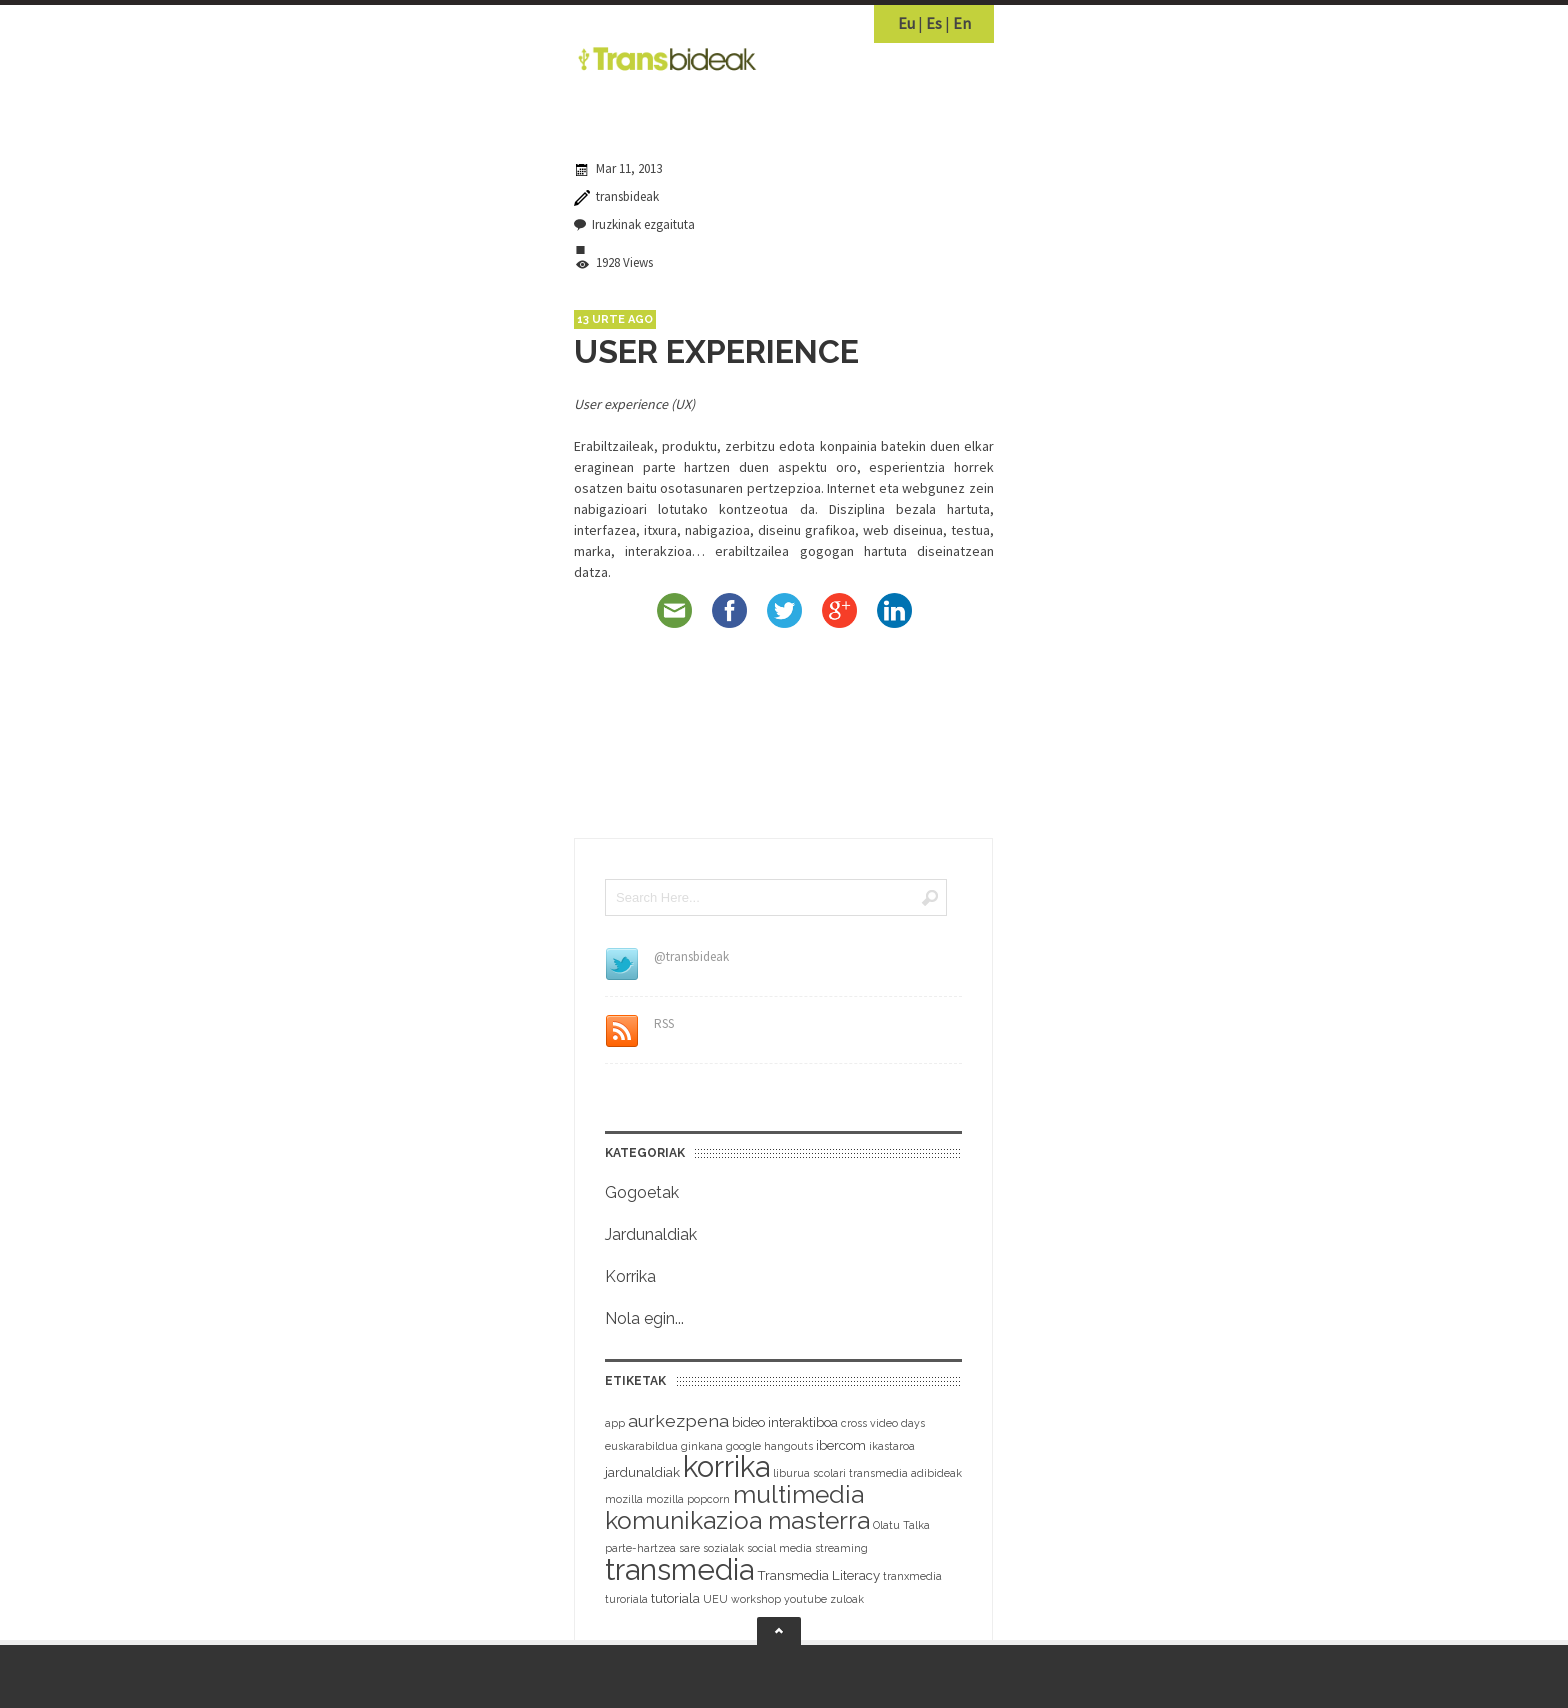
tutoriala (675, 1598)
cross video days (883, 1423)
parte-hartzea (640, 1548)
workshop (756, 1599)
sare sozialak (711, 1548)
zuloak (847, 1599)
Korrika (630, 1276)
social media (779, 1548)
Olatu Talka (901, 1525)
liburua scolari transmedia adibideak (867, 1473)
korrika (726, 1467)
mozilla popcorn (688, 1499)
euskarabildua (641, 1446)
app (615, 1423)
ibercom (841, 1445)
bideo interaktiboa (785, 1422)
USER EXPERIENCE (716, 351)
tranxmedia (912, 1576)
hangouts (788, 1446)
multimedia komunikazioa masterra (737, 1507)
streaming (841, 1548)
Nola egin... (644, 1318)
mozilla (624, 1499)
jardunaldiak (642, 1472)
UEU (715, 1599)
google (743, 1446)
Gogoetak (642, 1192)
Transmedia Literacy (818, 1575)
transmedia (679, 1569)
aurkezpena (678, 1420)
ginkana (702, 1446)
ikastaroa (892, 1446)
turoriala (626, 1599)
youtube (805, 1599)
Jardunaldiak (651, 1234)
